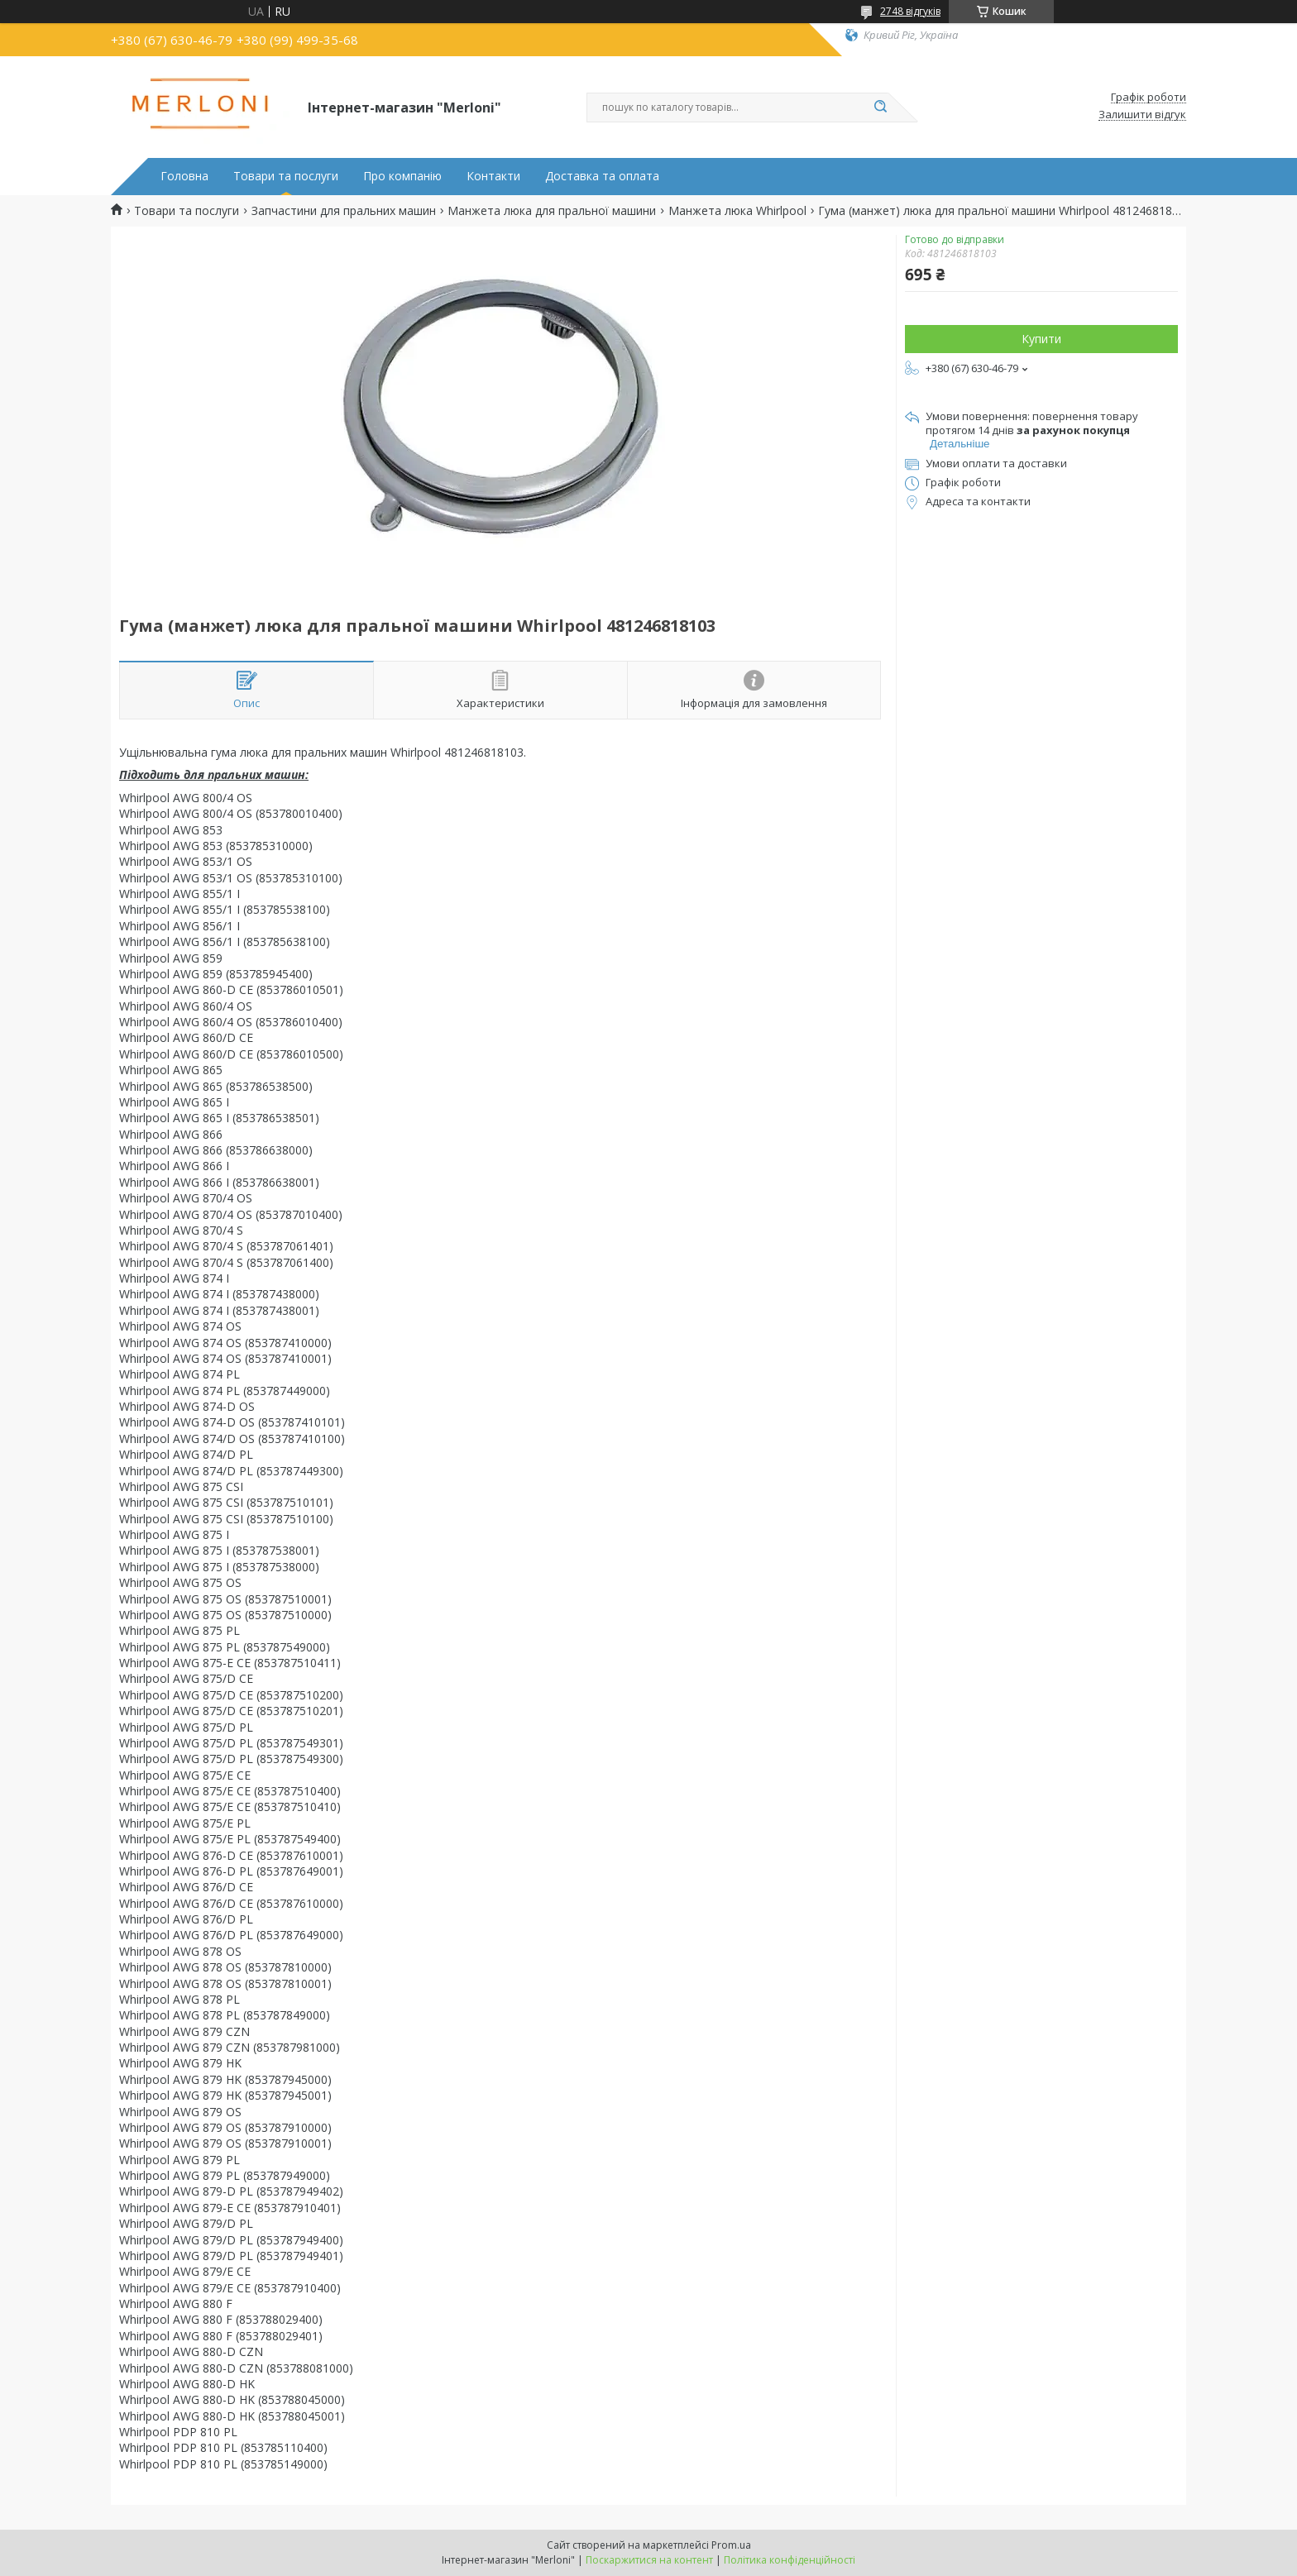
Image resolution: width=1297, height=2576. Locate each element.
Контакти (493, 176)
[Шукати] (880, 107)
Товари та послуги (285, 176)
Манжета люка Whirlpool (737, 210)
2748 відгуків (910, 11)
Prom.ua (731, 2545)
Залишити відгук (1142, 115)
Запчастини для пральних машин (343, 210)
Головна (184, 176)
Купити (1041, 338)
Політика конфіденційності (789, 2560)
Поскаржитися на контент (649, 2560)
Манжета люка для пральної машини (551, 210)
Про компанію (402, 176)
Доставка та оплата (602, 176)
